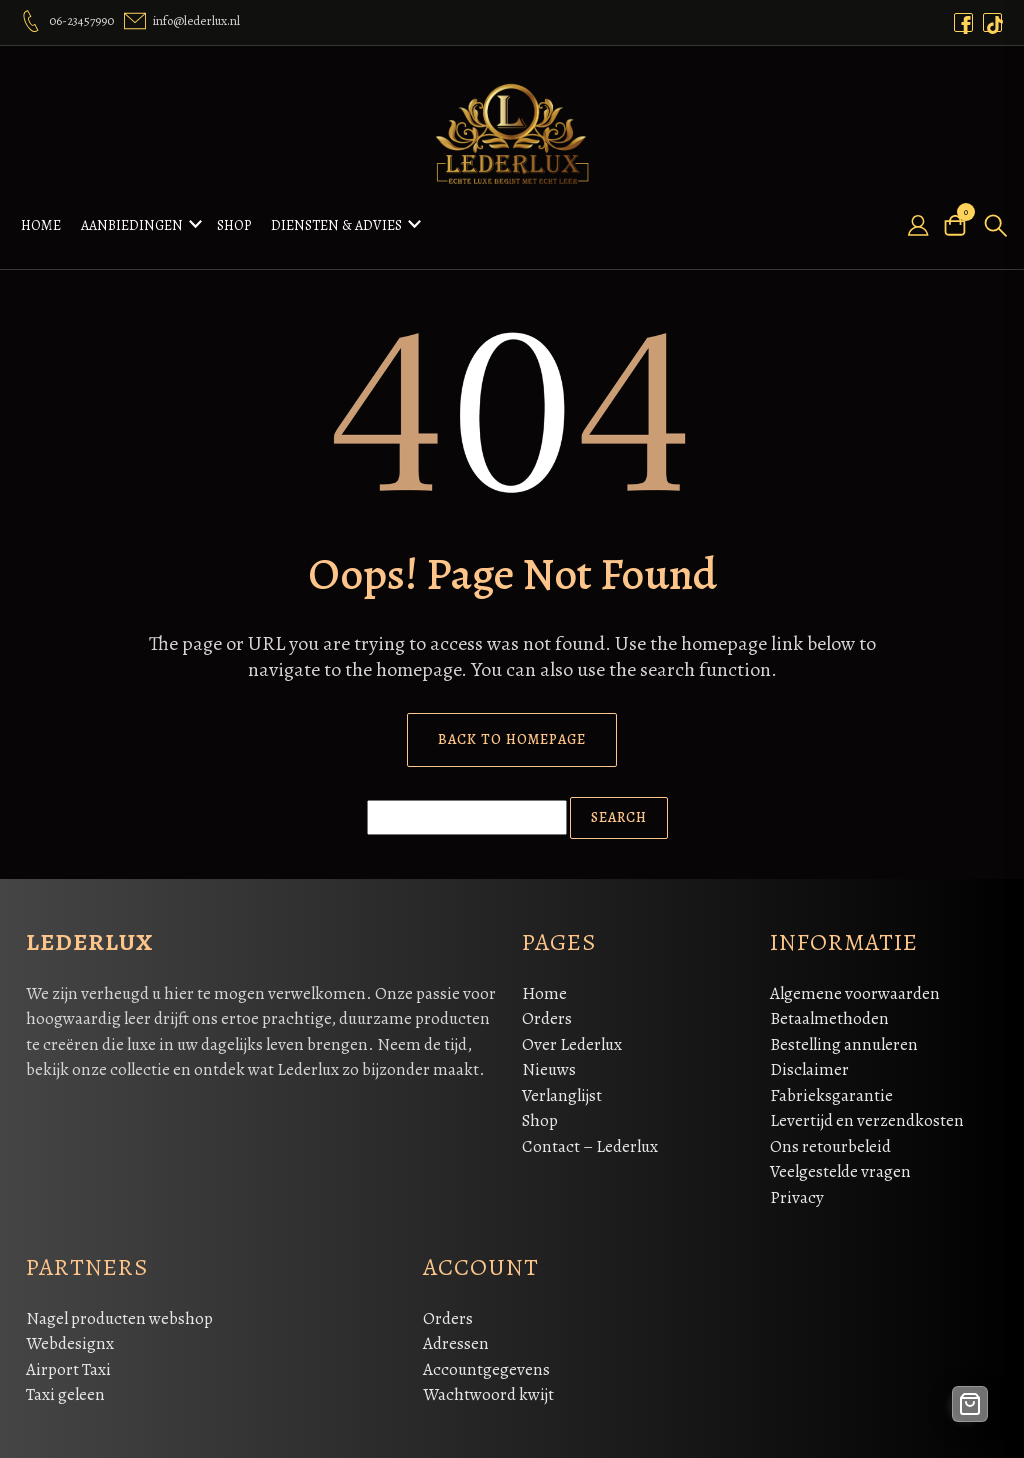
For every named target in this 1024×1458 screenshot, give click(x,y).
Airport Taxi (68, 1363)
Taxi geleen (65, 1388)
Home (41, 222)
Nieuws (549, 1063)
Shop (234, 222)
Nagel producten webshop (119, 1312)
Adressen (456, 1337)
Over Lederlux (572, 1038)
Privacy (797, 1191)
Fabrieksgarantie (831, 1089)
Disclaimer (809, 1063)
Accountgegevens (486, 1363)
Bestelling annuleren (844, 1038)
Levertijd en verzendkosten (867, 1114)
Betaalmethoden (829, 1012)
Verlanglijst (562, 1089)
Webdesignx (70, 1337)
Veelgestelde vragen (840, 1165)
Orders (547, 1012)
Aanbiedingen (132, 222)
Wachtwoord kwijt (488, 1388)
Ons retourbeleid (830, 1140)
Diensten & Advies (336, 222)
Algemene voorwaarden (855, 987)
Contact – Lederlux (590, 1140)
